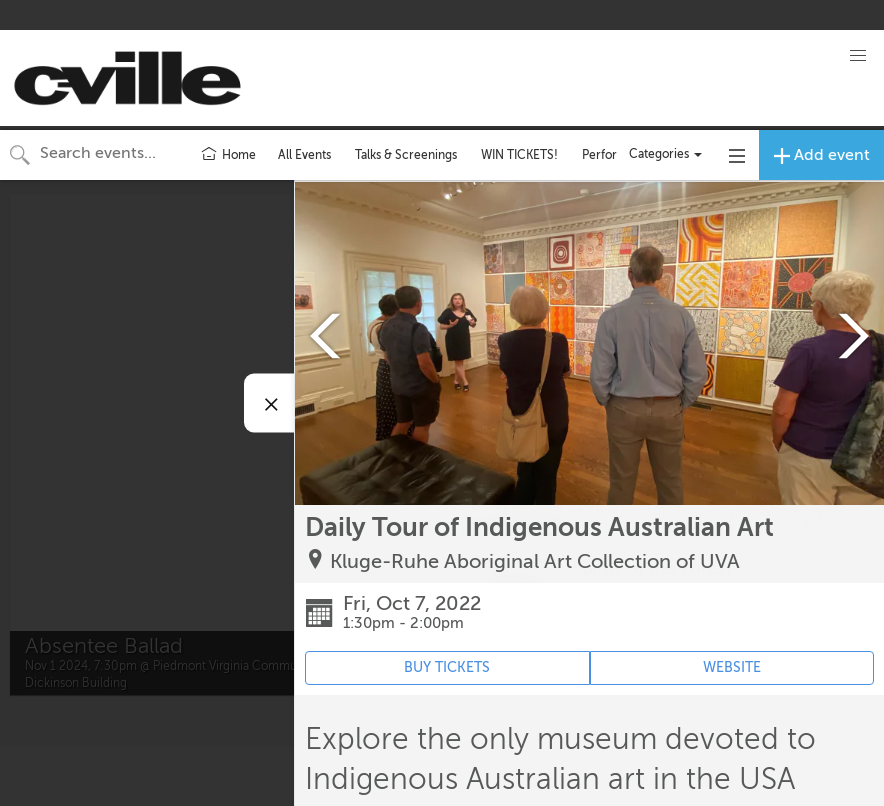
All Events (304, 155)
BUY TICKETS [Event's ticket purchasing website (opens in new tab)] (447, 667)
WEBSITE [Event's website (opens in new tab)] (732, 667)
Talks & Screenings (406, 155)
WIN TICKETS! (519, 155)
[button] (858, 56)
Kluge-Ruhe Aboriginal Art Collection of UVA (535, 561)
